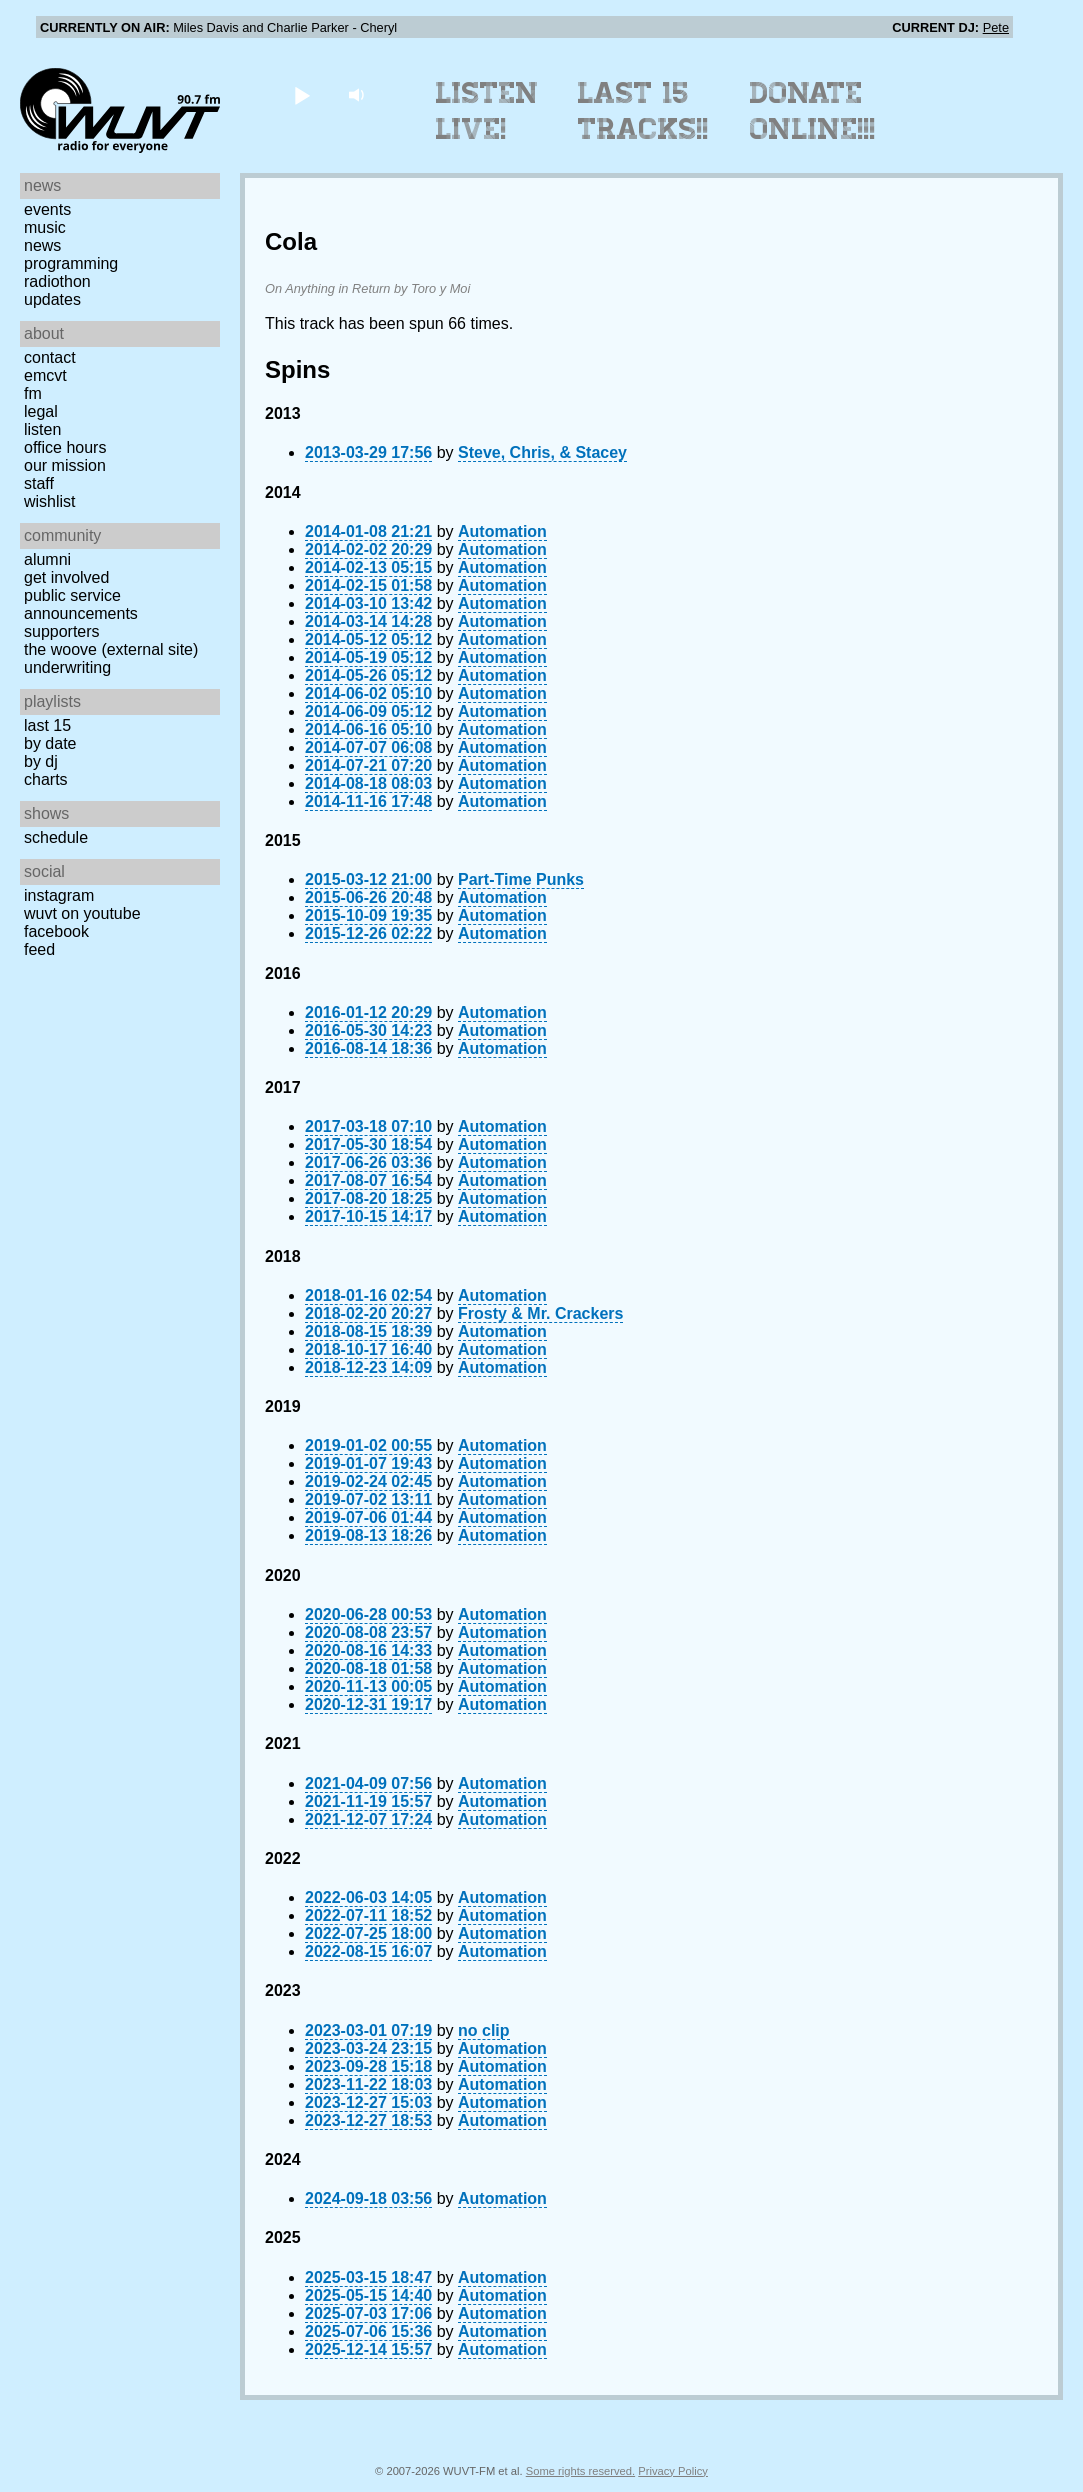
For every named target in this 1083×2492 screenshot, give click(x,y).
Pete (996, 27)
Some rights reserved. (580, 2471)
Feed (39, 949)
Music (45, 227)
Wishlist (50, 501)
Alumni (47, 559)
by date (50, 743)
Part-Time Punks (521, 879)
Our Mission (65, 465)
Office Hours (65, 447)
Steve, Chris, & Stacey (542, 452)
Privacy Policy (673, 2471)
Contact (50, 357)
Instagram (59, 895)
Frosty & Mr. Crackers (540, 1313)
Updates (52, 299)
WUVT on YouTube (82, 913)
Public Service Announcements (81, 604)
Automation (502, 531)
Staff (39, 483)
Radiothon (57, 281)
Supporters (62, 631)
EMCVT (45, 375)
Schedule (56, 837)
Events (47, 209)
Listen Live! (487, 111)
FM (33, 393)
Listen (42, 429)
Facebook (56, 931)
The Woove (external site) (111, 649)
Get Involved (66, 577)
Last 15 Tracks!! (643, 111)
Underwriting (67, 667)
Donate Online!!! (813, 111)
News (42, 245)
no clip (484, 2030)
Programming (71, 263)
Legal (41, 411)
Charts (46, 779)
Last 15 (47, 725)
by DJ (41, 761)
